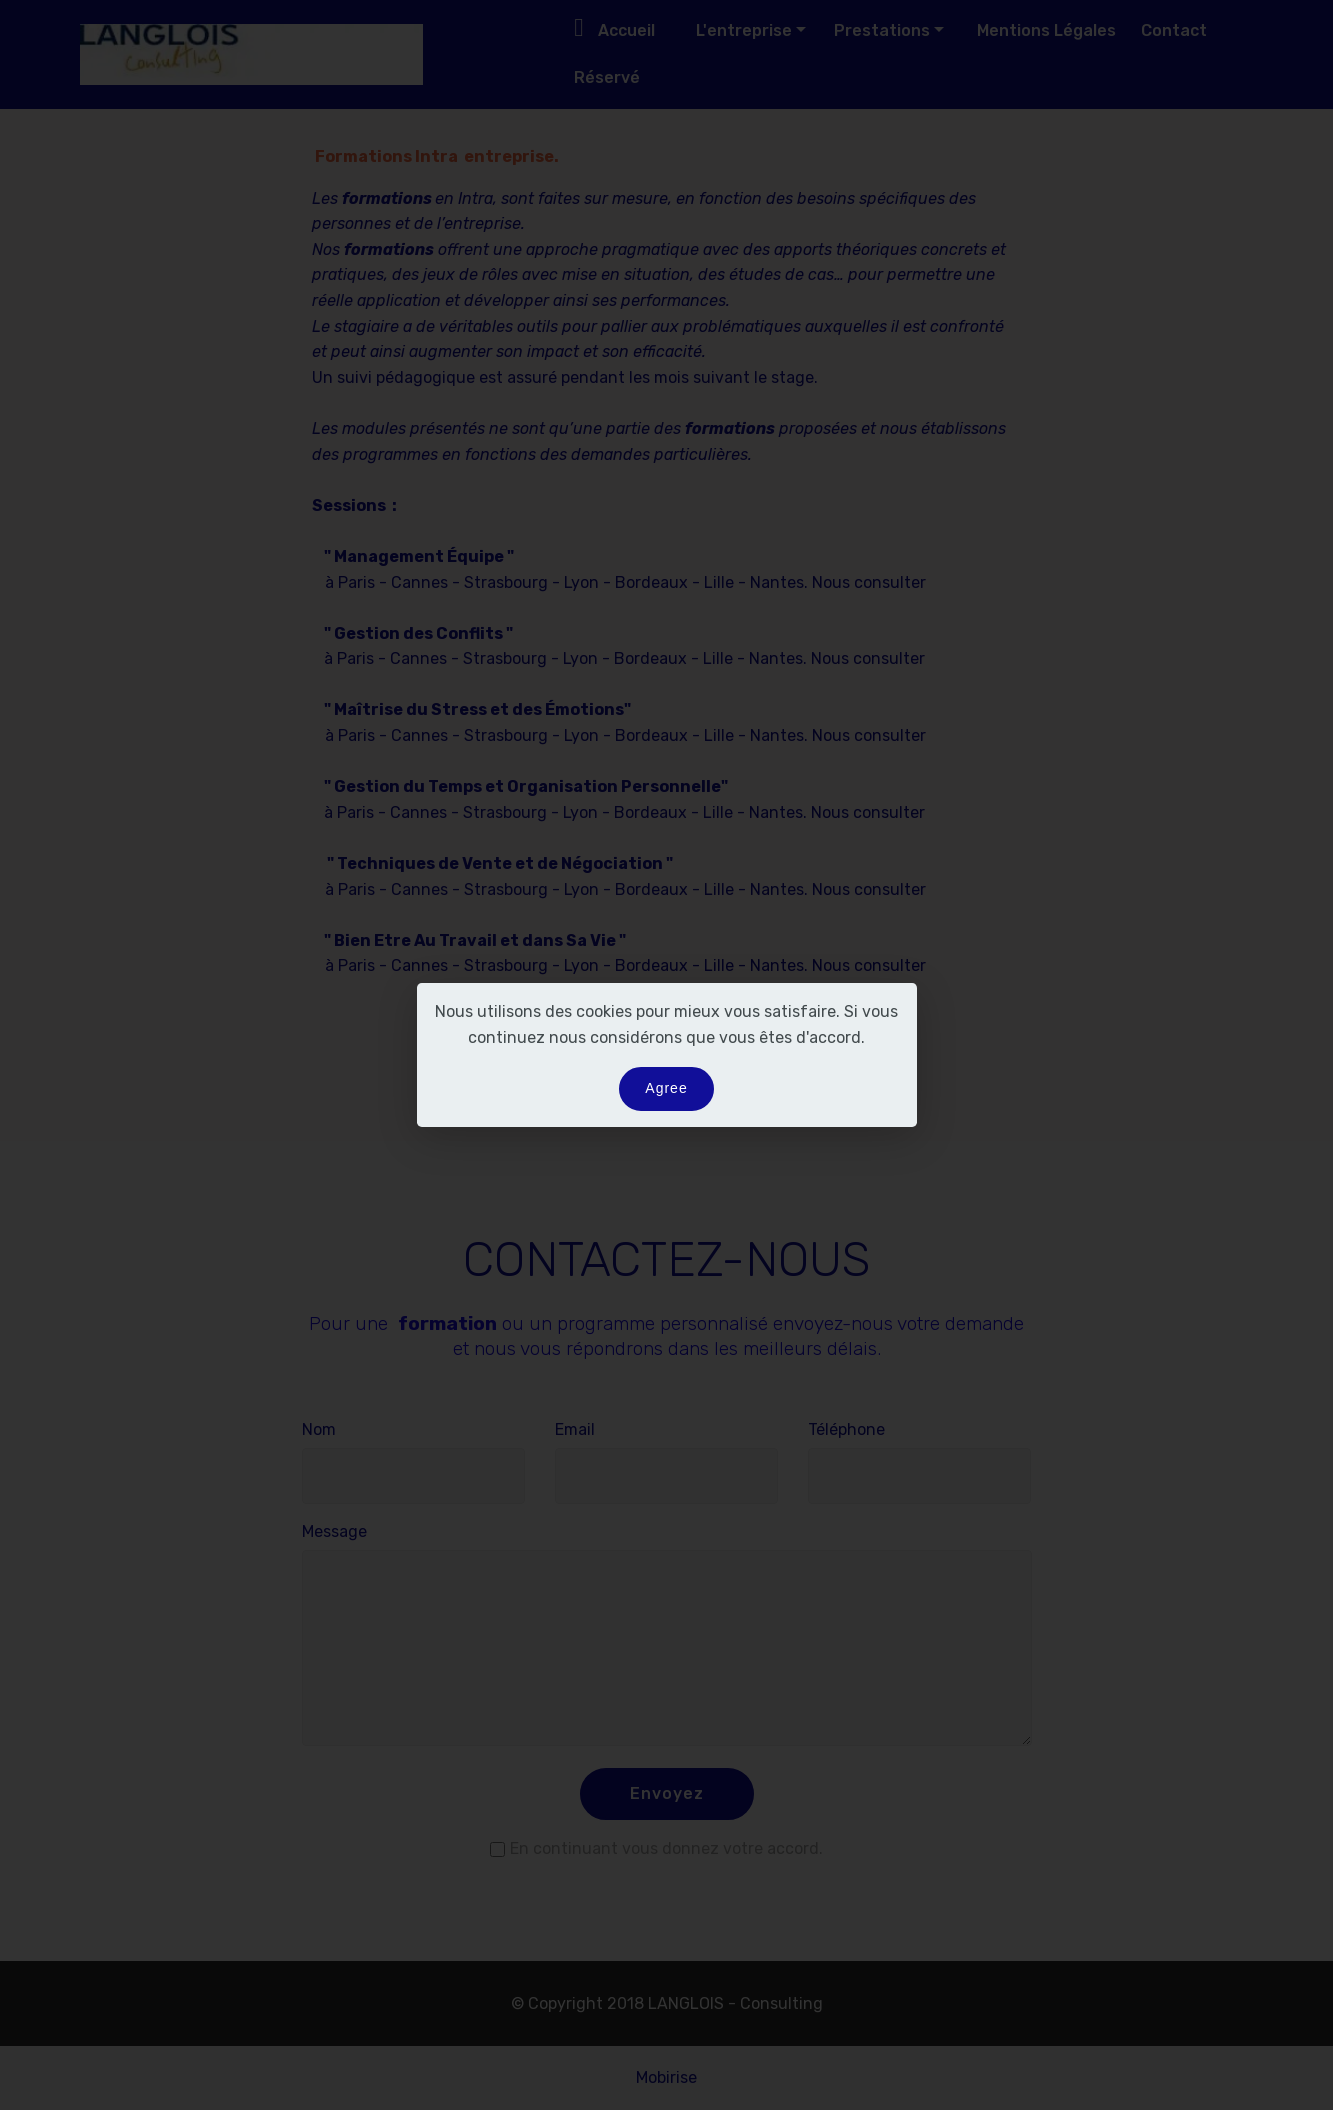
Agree (666, 1088)
